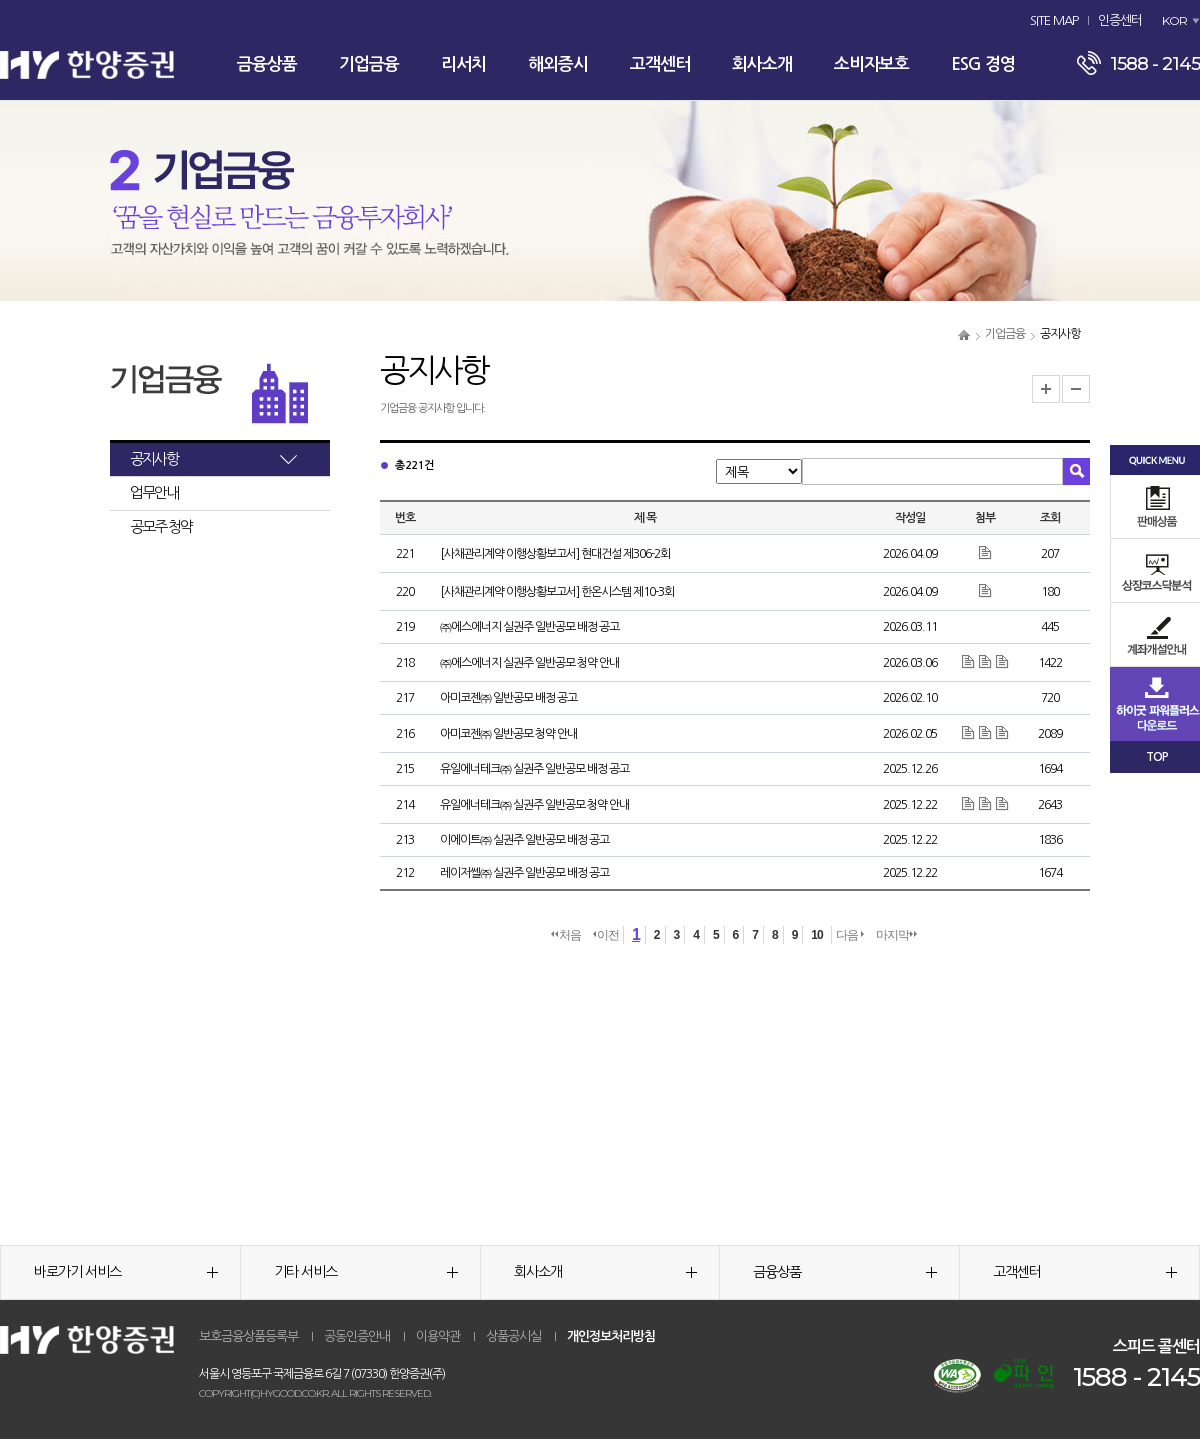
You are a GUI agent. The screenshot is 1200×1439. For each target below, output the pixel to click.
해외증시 (558, 64)
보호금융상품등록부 (248, 1336)
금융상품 (267, 64)
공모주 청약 (161, 526)
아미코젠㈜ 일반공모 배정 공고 (508, 698)
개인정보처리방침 (611, 1336)
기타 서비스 (366, 1272)
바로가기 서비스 (126, 1272)
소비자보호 (871, 64)
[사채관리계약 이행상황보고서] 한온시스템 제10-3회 (557, 592)
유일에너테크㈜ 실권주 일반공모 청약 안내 (534, 805)
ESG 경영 (983, 64)
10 (816, 935)
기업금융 (369, 64)
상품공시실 (513, 1336)
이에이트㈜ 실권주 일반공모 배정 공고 (524, 840)
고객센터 (660, 64)
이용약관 (438, 1336)
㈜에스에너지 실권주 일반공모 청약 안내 (529, 663)
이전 (606, 935)
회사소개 (762, 64)
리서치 (463, 64)
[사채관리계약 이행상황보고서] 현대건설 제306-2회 (555, 554)
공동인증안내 (357, 1336)
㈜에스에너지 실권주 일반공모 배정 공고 (529, 627)
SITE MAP (1054, 20)
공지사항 (154, 458)
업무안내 (154, 492)
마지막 (896, 935)
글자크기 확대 (1046, 389)
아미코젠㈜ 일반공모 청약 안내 (508, 734)
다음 (850, 935)
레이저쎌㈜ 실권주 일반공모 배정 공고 (524, 873)
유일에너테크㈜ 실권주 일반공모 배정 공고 (534, 769)
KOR (1174, 20)
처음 (566, 935)
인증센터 (1120, 20)
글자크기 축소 (1076, 389)
